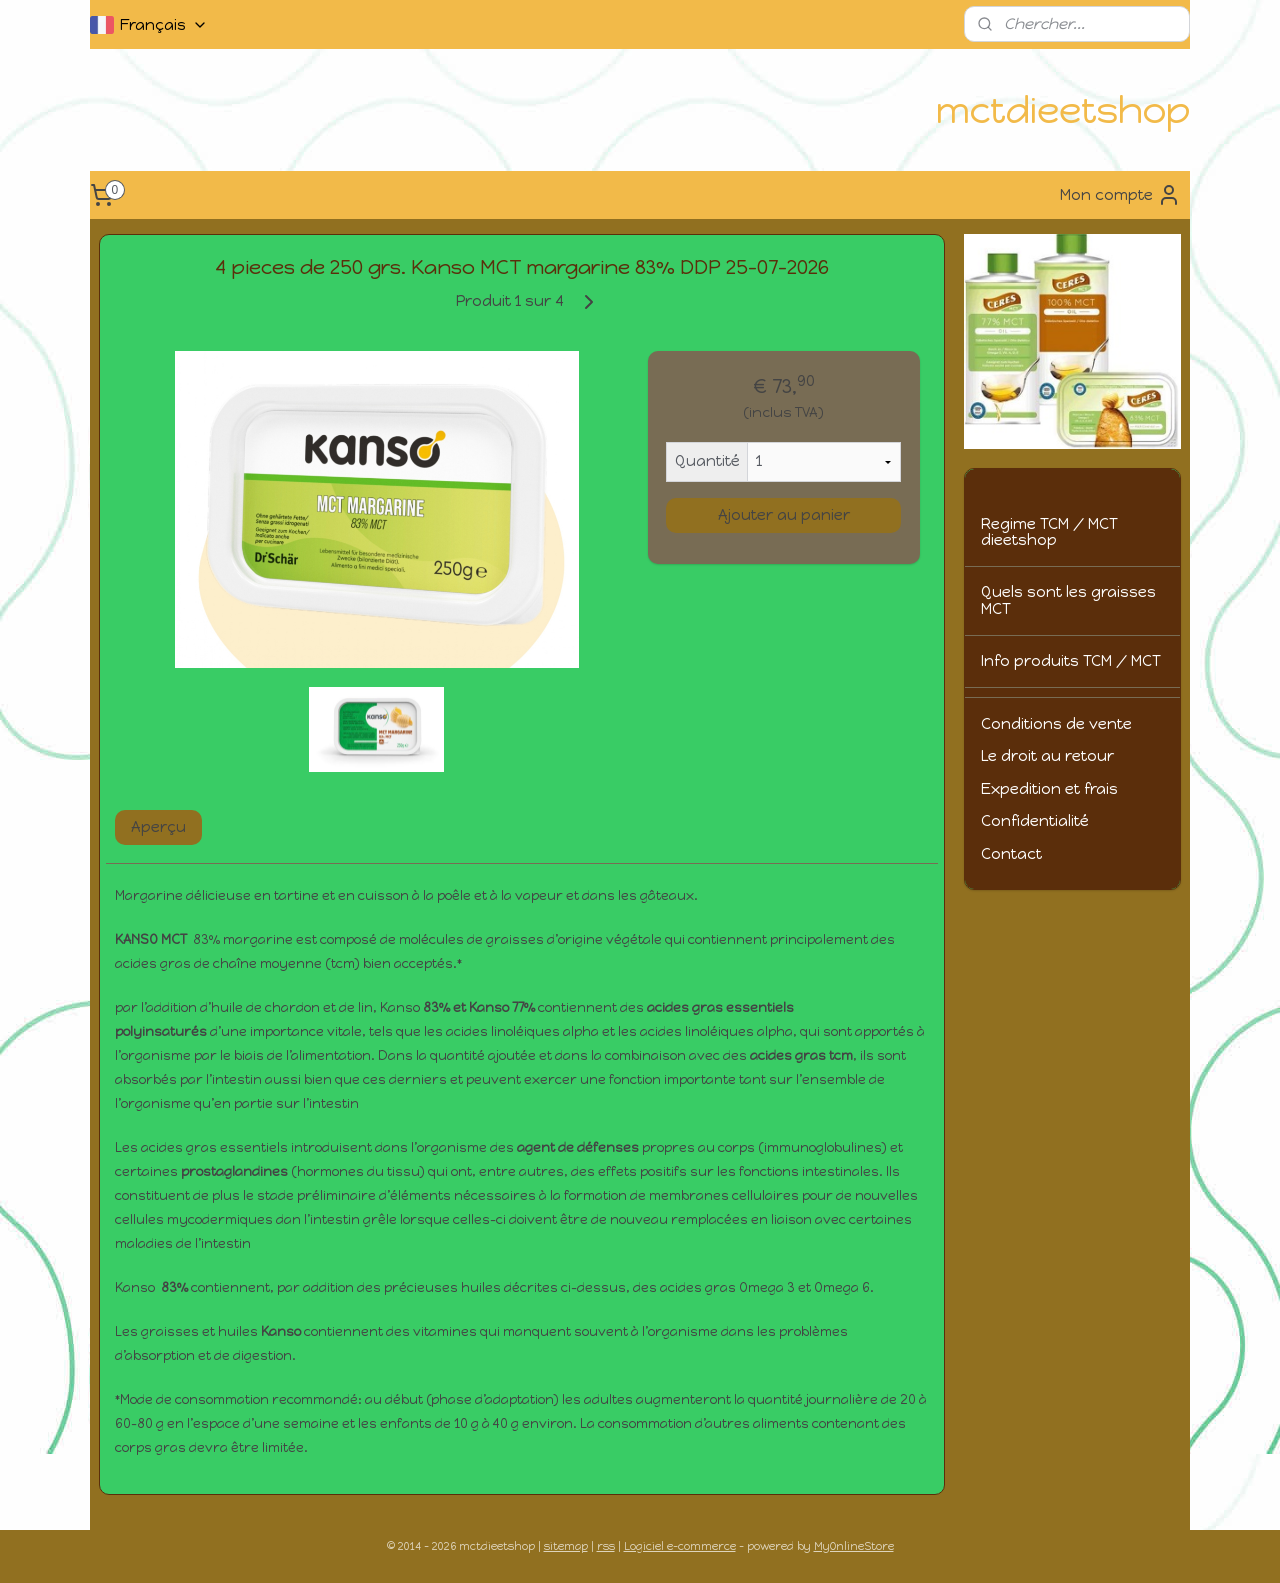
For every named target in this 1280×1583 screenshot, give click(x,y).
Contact (1011, 854)
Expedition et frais (1049, 789)
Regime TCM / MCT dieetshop (1049, 532)
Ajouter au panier (784, 515)
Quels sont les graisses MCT (1068, 600)
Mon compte (1120, 195)
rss (606, 1546)
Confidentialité (1035, 821)
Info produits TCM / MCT (1071, 661)
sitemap (566, 1546)
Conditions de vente (1056, 724)
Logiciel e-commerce (680, 1546)
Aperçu (158, 827)
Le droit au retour (1047, 756)
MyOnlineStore (854, 1546)
